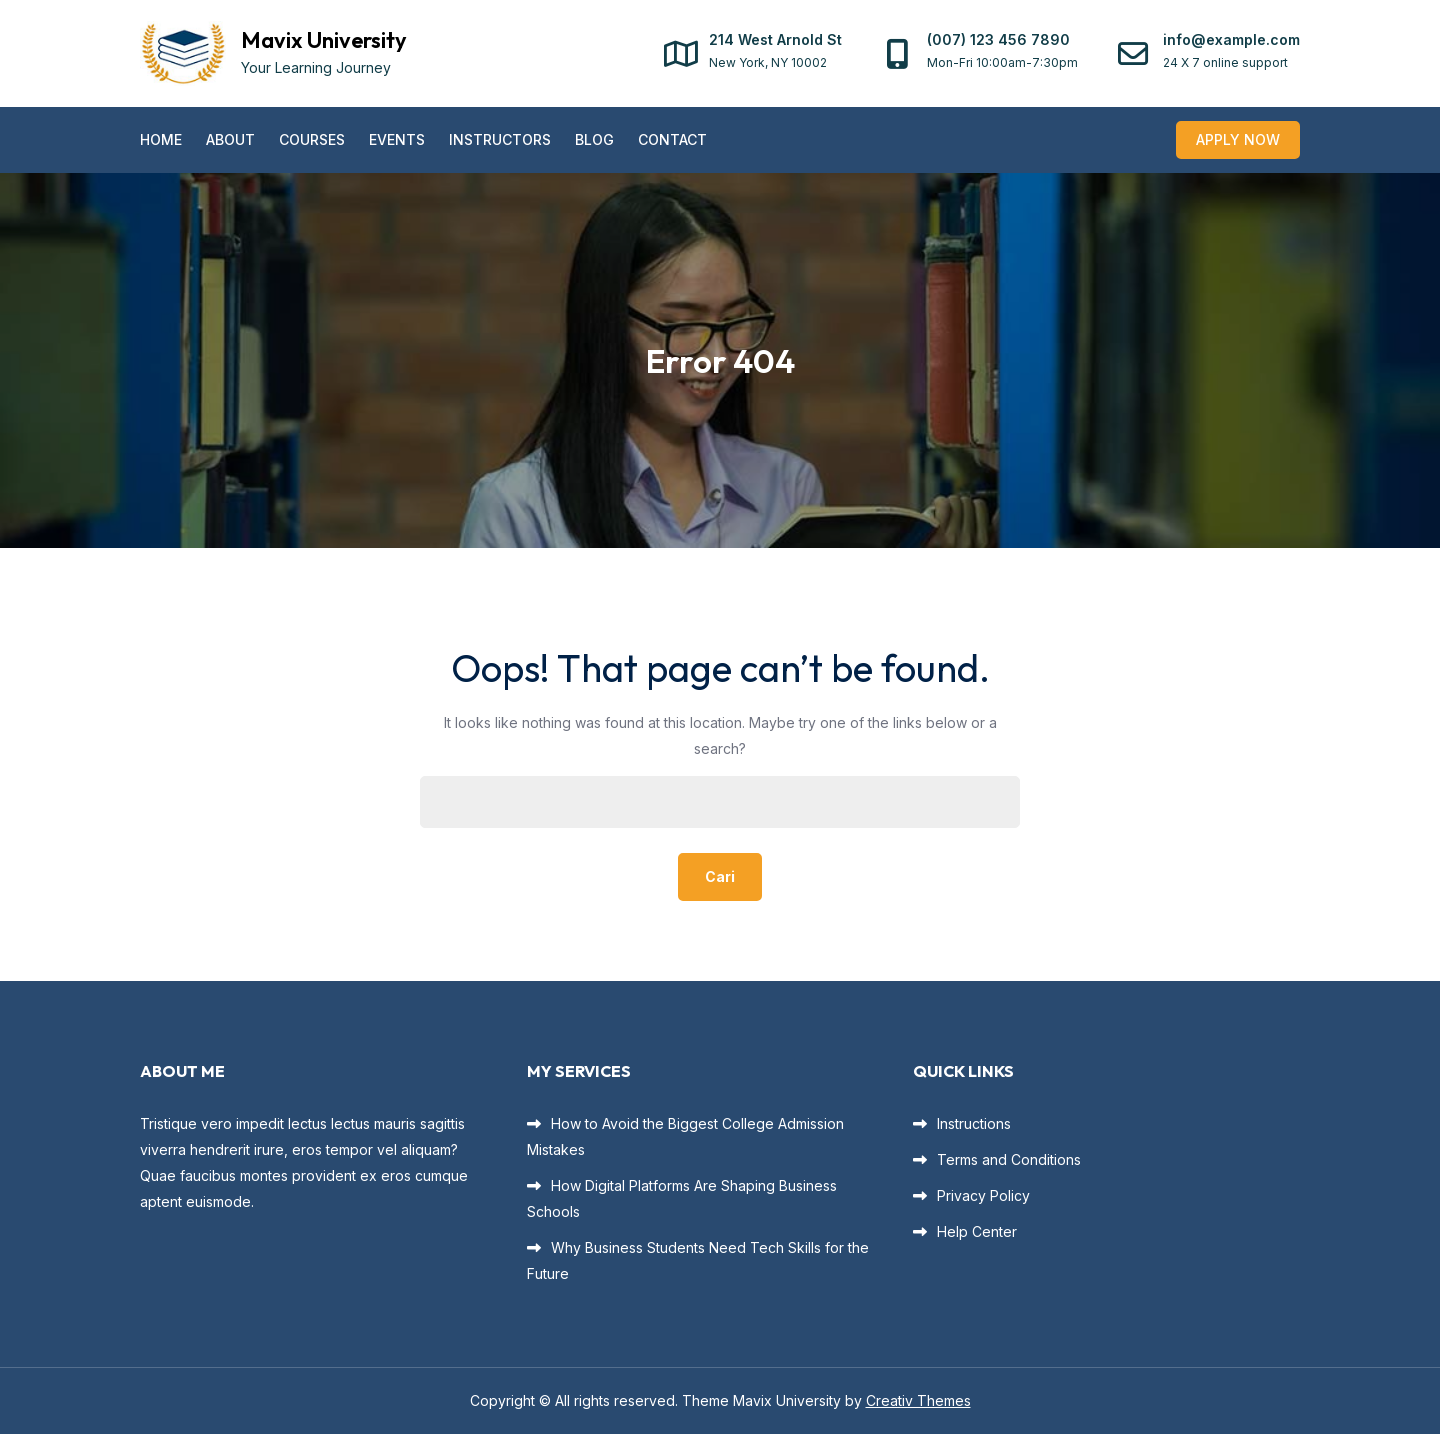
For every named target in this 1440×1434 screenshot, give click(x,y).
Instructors (500, 139)
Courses (312, 139)
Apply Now (1238, 139)
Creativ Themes (918, 1400)
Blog (594, 139)
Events (397, 139)
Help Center (977, 1231)
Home (161, 139)
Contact (672, 139)
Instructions (974, 1123)
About (230, 139)
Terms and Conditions (1009, 1159)
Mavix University (324, 40)
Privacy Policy (983, 1195)
